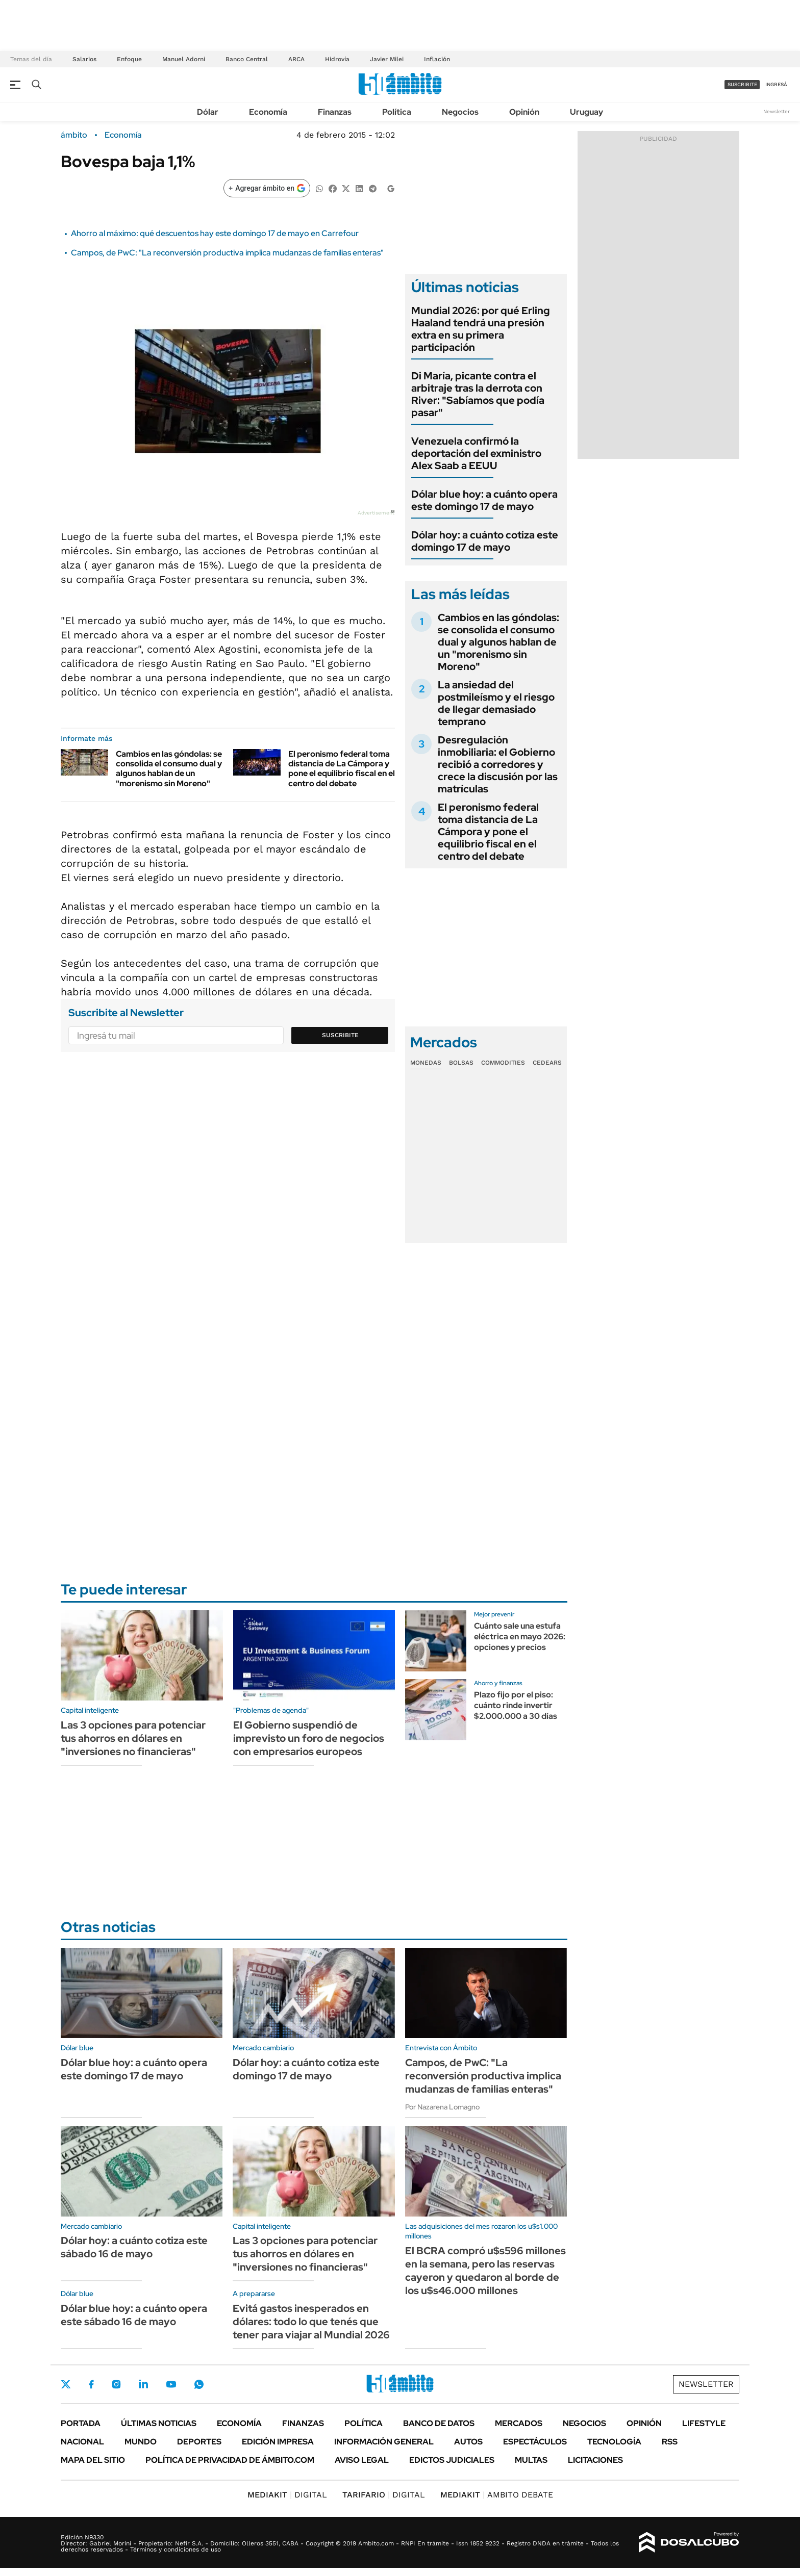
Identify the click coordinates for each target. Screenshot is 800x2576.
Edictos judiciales (451, 2460)
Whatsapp (199, 2384)
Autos (468, 2441)
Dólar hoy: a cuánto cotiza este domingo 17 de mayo (484, 541)
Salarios (84, 59)
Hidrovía (337, 59)
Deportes (199, 2441)
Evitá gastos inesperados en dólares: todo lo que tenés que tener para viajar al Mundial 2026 (311, 2321)
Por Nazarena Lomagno (442, 2106)
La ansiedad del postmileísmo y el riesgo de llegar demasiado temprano (496, 703)
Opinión (524, 112)
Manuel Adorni (183, 59)
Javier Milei (387, 59)
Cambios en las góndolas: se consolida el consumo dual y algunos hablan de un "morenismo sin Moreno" (169, 769)
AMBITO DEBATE (496, 2495)
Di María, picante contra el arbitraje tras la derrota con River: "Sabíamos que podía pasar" (477, 394)
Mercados (518, 2423)
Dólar (207, 112)
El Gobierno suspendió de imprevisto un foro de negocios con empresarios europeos (308, 1738)
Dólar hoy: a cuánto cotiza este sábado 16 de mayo (134, 2247)
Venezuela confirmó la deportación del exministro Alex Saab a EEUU (476, 453)
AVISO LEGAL (362, 2460)
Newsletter (776, 111)
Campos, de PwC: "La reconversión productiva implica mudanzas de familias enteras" (227, 252)
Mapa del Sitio (93, 2460)
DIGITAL (287, 2495)
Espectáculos (535, 2441)
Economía (268, 112)
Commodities (503, 1062)
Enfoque (129, 59)
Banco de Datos (438, 2423)
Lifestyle (704, 2423)
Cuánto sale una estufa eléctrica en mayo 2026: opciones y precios (519, 1636)
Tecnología (614, 2441)
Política (396, 112)
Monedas (425, 1062)
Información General (384, 2441)
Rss (670, 2441)
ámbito (74, 135)
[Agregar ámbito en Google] (266, 188)
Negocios (460, 112)
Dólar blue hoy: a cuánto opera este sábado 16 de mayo (134, 2315)
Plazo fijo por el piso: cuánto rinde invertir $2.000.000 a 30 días (515, 1705)
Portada (81, 2423)
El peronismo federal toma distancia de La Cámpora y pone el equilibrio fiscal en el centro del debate (341, 769)
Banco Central (247, 59)
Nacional (82, 2441)
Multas (531, 2460)
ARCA (296, 59)
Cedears (547, 1062)
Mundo (140, 2441)
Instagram (116, 2384)
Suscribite (340, 1035)
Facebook (91, 2384)
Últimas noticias (158, 2423)
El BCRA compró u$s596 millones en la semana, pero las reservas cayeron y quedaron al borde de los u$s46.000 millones (485, 2270)
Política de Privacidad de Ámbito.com (229, 2460)
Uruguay (586, 112)
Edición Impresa (278, 2441)
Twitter (66, 2384)
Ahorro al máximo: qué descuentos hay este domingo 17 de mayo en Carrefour (215, 233)
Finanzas (335, 112)
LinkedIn (143, 2384)
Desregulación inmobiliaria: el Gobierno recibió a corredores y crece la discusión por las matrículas (498, 764)
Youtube (171, 2384)
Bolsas (461, 1062)
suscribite (742, 84)
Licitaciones (595, 2460)
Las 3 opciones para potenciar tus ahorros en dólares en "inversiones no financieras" (133, 1738)
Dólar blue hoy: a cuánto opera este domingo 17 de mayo (484, 500)
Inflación (437, 59)
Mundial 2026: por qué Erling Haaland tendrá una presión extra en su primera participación (480, 329)
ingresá (776, 84)
